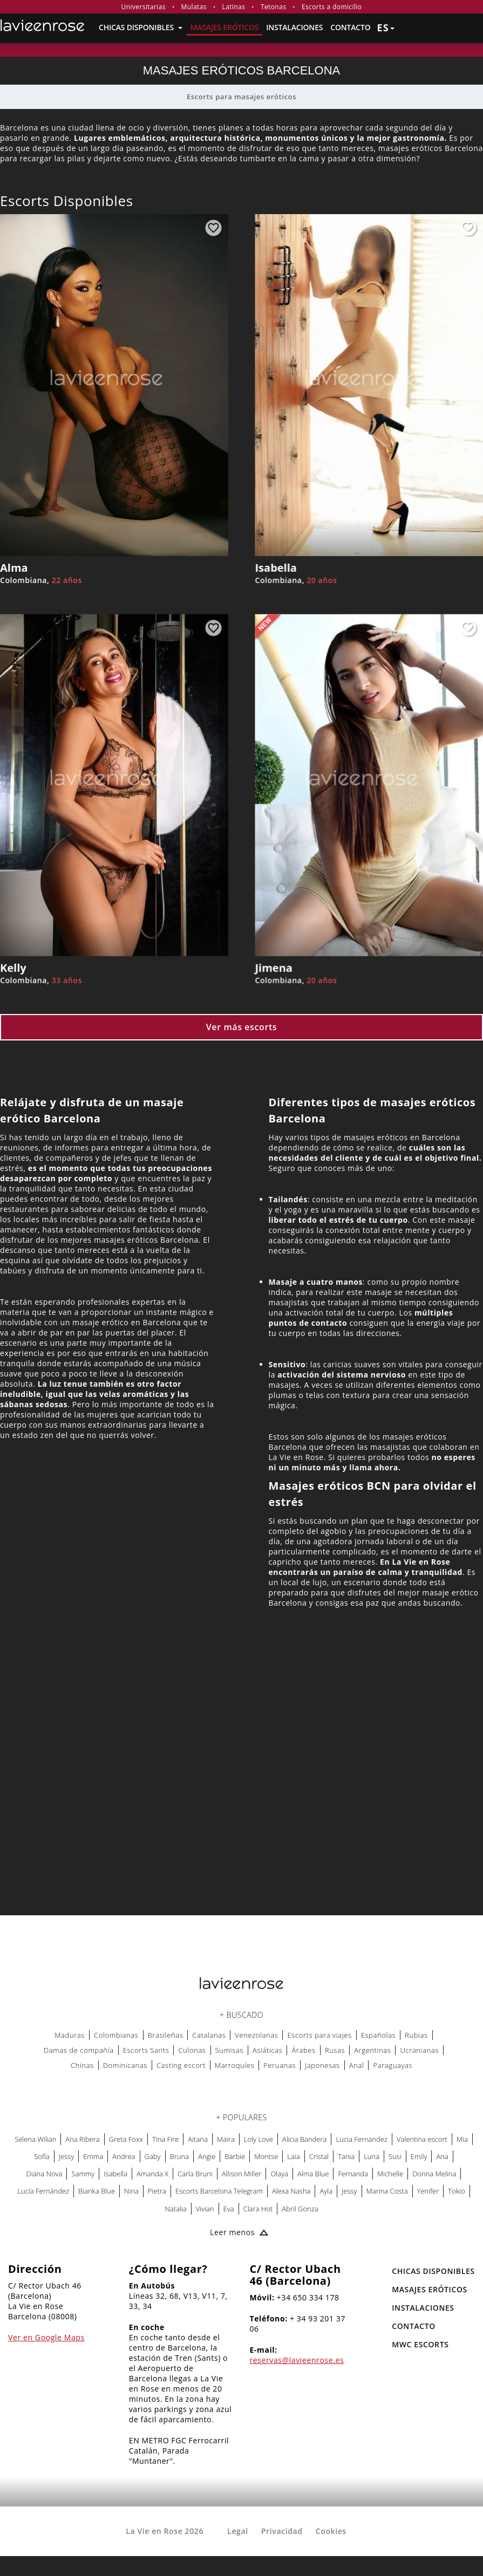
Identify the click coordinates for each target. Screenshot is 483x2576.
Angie (206, 2156)
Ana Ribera (82, 2139)
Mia (462, 2139)
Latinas (234, 6)
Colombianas (116, 2035)
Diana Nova (44, 2173)
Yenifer (428, 2191)
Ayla (325, 2191)
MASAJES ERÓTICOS (224, 27)
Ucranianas (419, 2050)
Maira (226, 2139)
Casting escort (181, 2065)
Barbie (235, 2156)
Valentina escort (422, 2139)
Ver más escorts (241, 1027)
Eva (228, 2209)
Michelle (390, 2173)
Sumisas (229, 2050)
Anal (356, 2065)
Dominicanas (125, 2065)
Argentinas (372, 2050)
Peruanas (279, 2065)
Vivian (205, 2209)
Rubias (416, 2035)
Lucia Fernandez (361, 2139)
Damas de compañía (79, 2050)
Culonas (192, 2050)
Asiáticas (268, 2050)
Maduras (70, 2035)
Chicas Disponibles (140, 27)
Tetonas (273, 6)
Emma (93, 2156)
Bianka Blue (96, 2191)
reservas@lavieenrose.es (297, 2360)
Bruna (179, 2156)
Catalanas (209, 2035)
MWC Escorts (420, 2344)
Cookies (331, 2531)
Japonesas (322, 2065)
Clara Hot (258, 2209)
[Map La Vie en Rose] (241, 1772)
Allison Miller (242, 2173)
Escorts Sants (146, 2050)
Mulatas (194, 6)
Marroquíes (234, 2065)
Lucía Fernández (43, 2191)
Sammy (82, 2173)
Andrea (123, 2156)
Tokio (456, 2191)
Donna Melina (434, 2173)
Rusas (335, 2050)
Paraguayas (392, 2065)
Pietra (157, 2191)
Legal (237, 2531)
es (385, 27)
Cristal (319, 2156)
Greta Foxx (126, 2139)
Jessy (66, 2156)
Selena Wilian (35, 2139)
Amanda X (152, 2173)
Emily (419, 2156)
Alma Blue (313, 2173)
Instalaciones (294, 27)
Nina (131, 2191)
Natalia (175, 2209)
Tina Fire (165, 2139)
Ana (442, 2156)
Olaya (279, 2173)
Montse (266, 2156)
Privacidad (282, 2531)
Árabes (303, 2050)
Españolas (378, 2035)
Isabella (115, 2173)
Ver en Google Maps (46, 2337)
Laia (293, 2156)
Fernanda (353, 2173)
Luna (371, 2156)
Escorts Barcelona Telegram (219, 2191)
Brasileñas (165, 2035)
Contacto (350, 27)
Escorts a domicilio (332, 6)
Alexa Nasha (291, 2191)
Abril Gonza (300, 2209)
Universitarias (143, 6)
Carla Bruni (195, 2173)
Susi (395, 2156)
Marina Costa (387, 2191)
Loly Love (258, 2139)
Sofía (41, 2156)
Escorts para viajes (319, 2035)
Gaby (153, 2156)
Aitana (198, 2139)
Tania (346, 2156)
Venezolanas (256, 2035)
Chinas (82, 2065)
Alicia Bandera (304, 2139)
